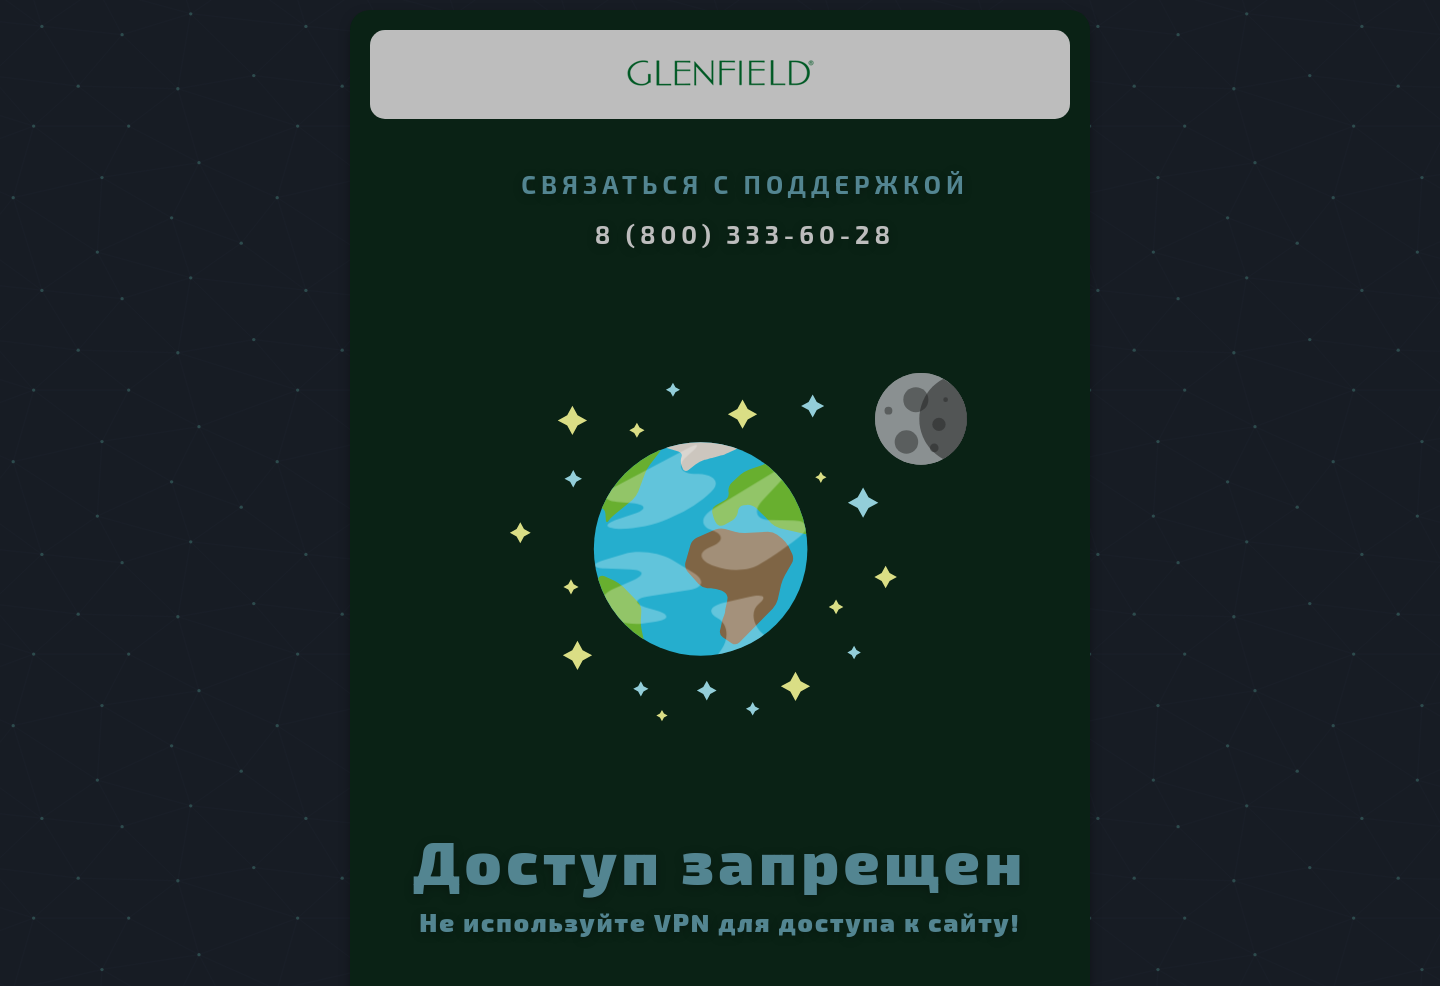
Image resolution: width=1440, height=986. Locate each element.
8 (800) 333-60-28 (745, 234)
